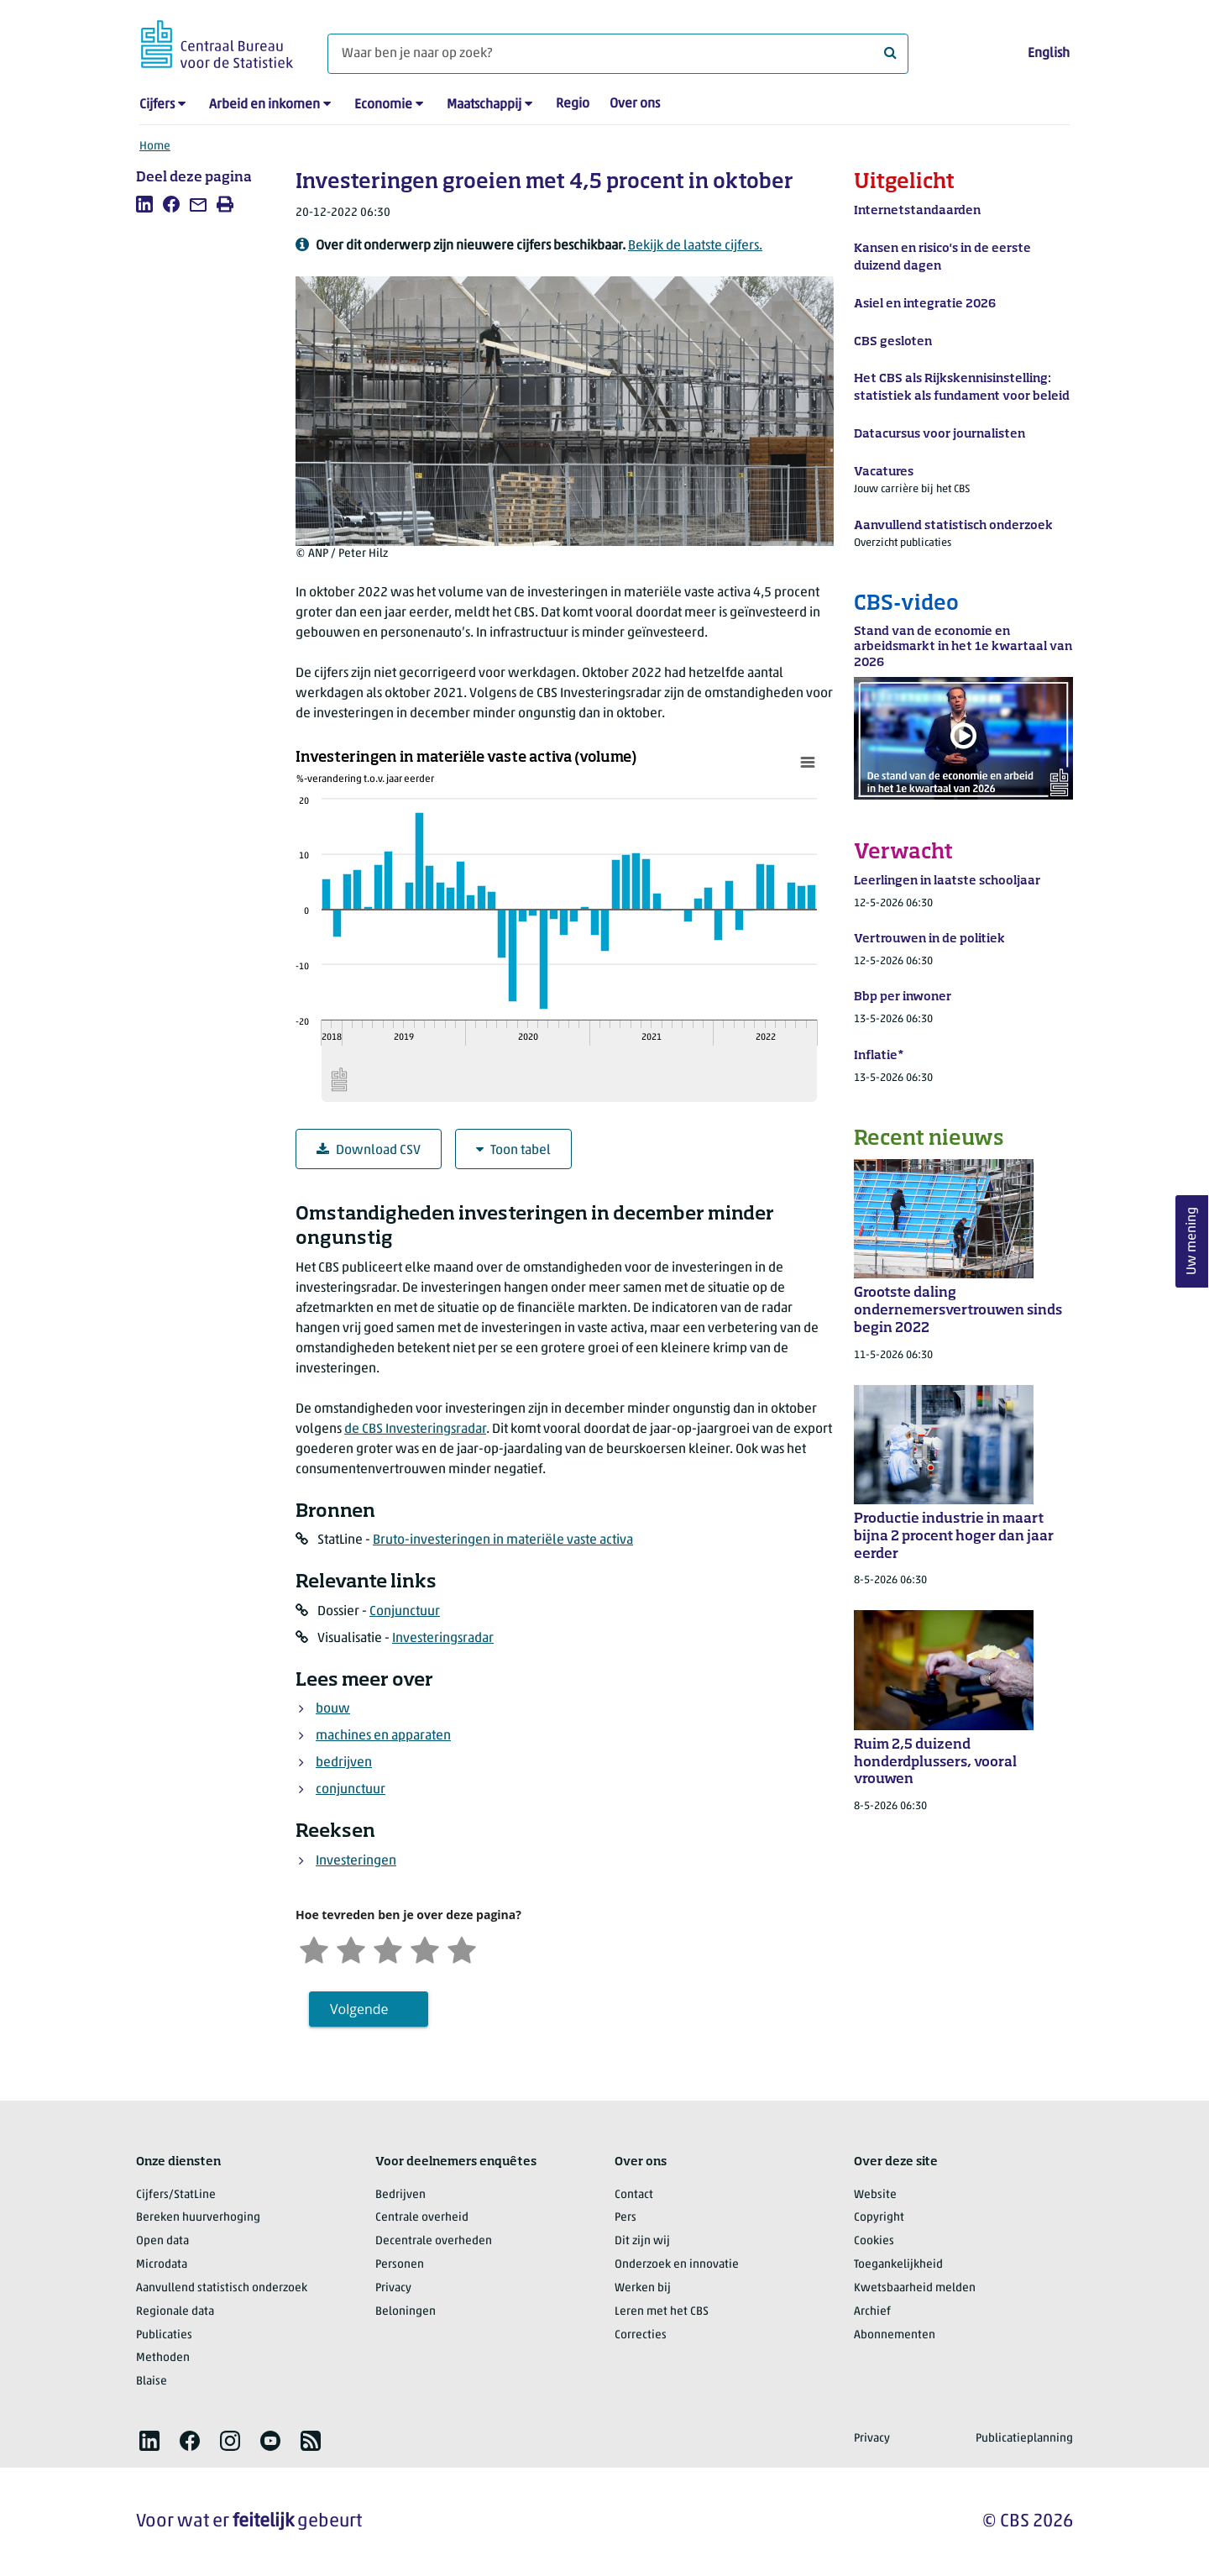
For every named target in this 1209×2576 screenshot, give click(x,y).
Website (875, 2195)
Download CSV (369, 1150)
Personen (399, 2264)
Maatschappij (484, 105)
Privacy (393, 2288)
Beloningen (405, 2311)
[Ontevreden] (350, 1948)
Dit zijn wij (642, 2241)
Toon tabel (513, 1150)
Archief (872, 2311)
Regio (572, 104)
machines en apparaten (383, 1736)
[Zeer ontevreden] (314, 1948)
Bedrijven (400, 2195)
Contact (634, 2195)
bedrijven (344, 1763)
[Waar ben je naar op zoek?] (617, 54)
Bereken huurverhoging (198, 2217)
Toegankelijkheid (898, 2264)
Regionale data (175, 2311)
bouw (333, 1709)
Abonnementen (894, 2335)
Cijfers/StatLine (176, 2195)
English (1049, 53)
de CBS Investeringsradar (415, 1429)
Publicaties (164, 2335)
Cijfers (157, 105)
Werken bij (643, 2288)
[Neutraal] (387, 1948)
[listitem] (144, 204)
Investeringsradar (443, 1638)
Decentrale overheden (433, 2241)
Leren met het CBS (662, 2311)
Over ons (635, 104)
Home (154, 146)
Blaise (151, 2381)
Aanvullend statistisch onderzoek (221, 2288)
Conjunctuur (404, 1612)
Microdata (161, 2264)
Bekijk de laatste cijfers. (695, 246)
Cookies (874, 2241)
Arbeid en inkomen (264, 105)
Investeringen (356, 1861)
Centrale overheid (421, 2217)
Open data (162, 2241)
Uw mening (1192, 1241)
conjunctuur (350, 1790)
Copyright (879, 2217)
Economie (383, 105)
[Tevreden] (424, 1948)
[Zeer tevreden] (461, 1948)
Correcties (641, 2335)
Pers (625, 2217)
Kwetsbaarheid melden (915, 2288)
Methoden (163, 2358)
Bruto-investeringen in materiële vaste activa (503, 1540)
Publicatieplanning (1024, 2438)
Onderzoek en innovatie (677, 2264)
